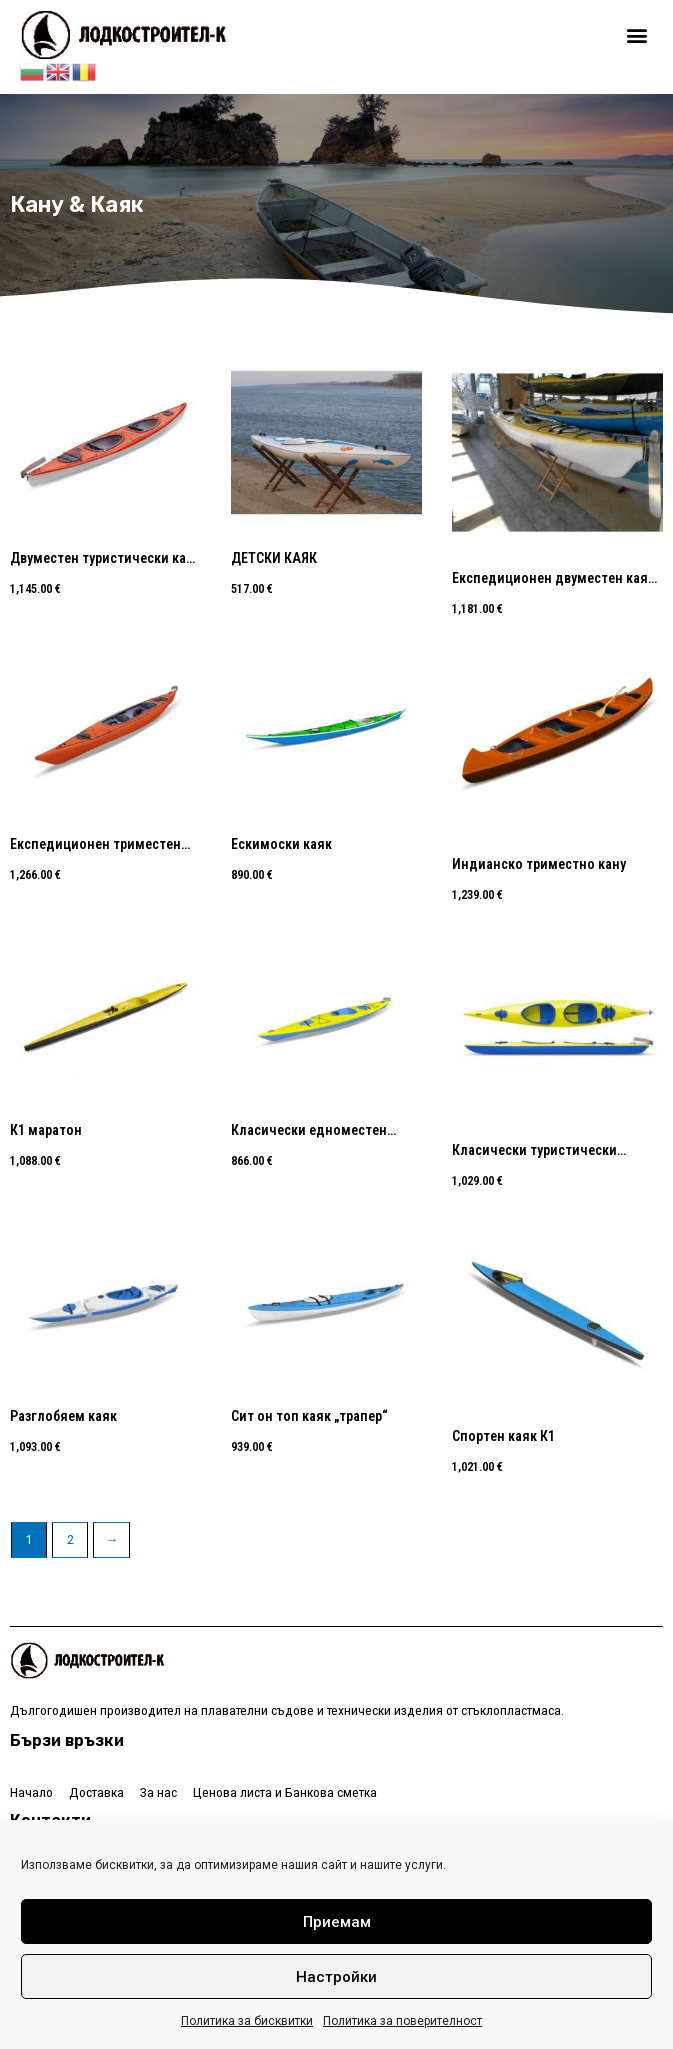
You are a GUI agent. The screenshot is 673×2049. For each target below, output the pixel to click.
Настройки (336, 1977)
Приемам (337, 1922)
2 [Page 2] (70, 1539)
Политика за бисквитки (247, 2021)
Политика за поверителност (402, 2021)
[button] (636, 35)
